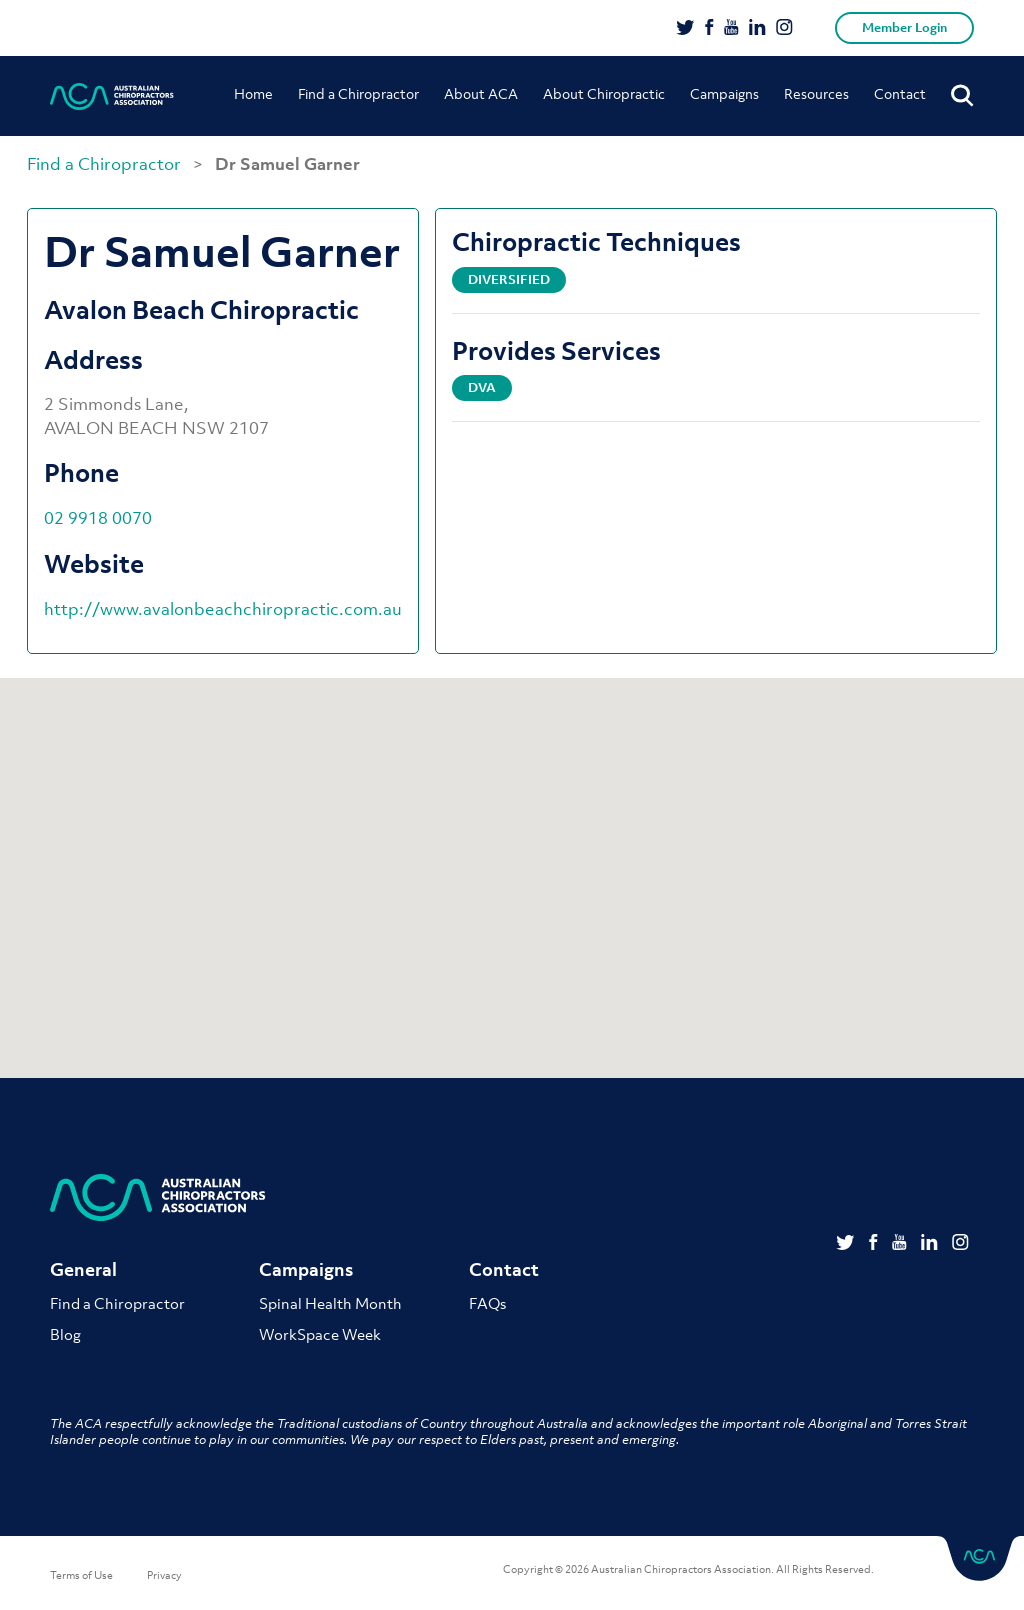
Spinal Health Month (330, 1303)
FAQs (487, 1303)
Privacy (164, 1575)
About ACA (481, 93)
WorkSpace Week (320, 1334)
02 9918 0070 (98, 518)
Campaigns (724, 93)
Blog (65, 1334)
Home (253, 93)
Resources (816, 93)
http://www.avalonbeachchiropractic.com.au (223, 609)
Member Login (904, 27)
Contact (900, 93)
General (83, 1270)
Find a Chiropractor (358, 93)
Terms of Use (81, 1575)
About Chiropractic (604, 93)
